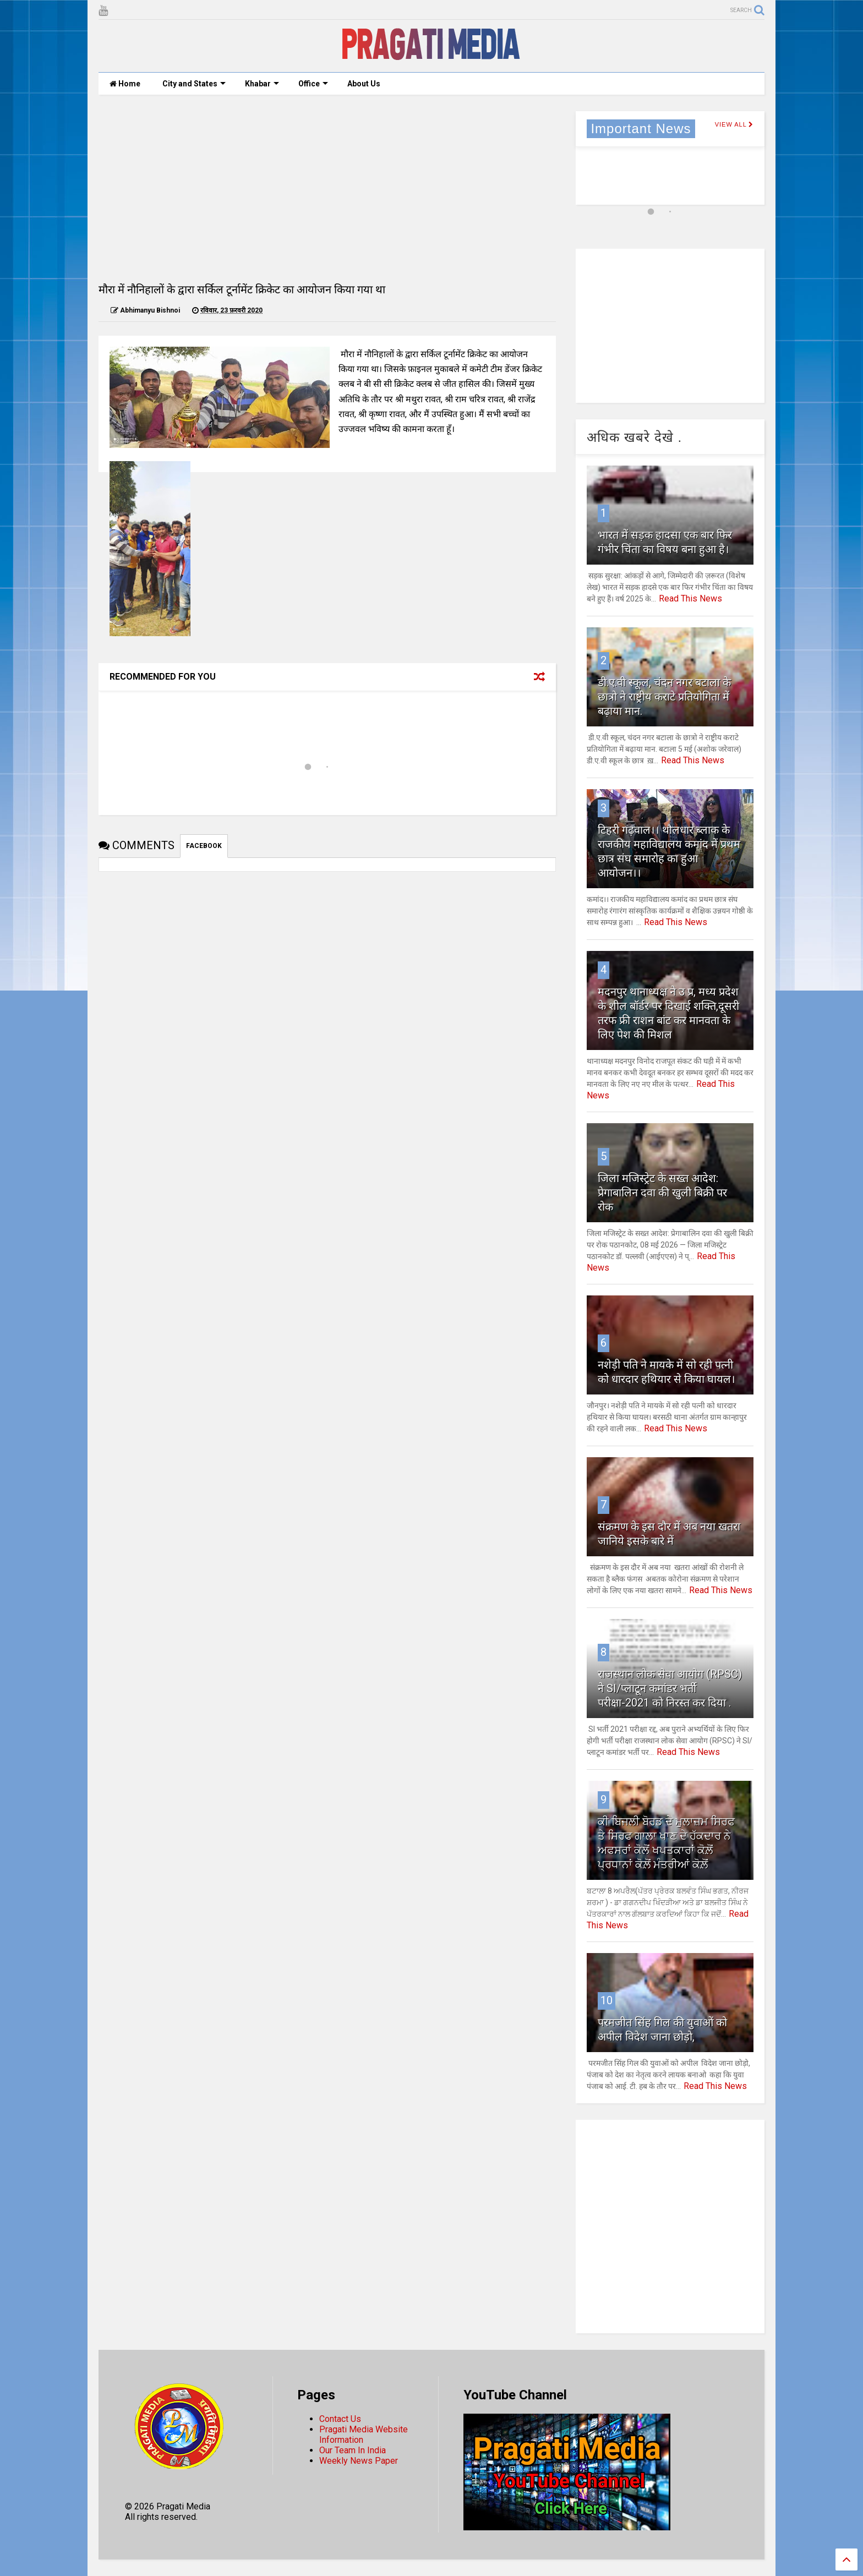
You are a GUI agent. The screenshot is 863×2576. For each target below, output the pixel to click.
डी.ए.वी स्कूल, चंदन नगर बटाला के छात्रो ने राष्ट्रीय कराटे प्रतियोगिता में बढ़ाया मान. (664, 697)
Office (313, 83)
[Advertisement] (327, 188)
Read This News (690, 598)
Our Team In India (352, 2450)
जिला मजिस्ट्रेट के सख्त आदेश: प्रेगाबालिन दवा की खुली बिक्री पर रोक (662, 1192)
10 (606, 2000)
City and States (194, 83)
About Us (363, 83)
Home (125, 83)
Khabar (262, 83)
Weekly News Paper (358, 2460)
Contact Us (340, 2419)
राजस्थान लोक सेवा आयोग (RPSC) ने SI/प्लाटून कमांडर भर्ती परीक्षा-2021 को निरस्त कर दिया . (670, 1688)
